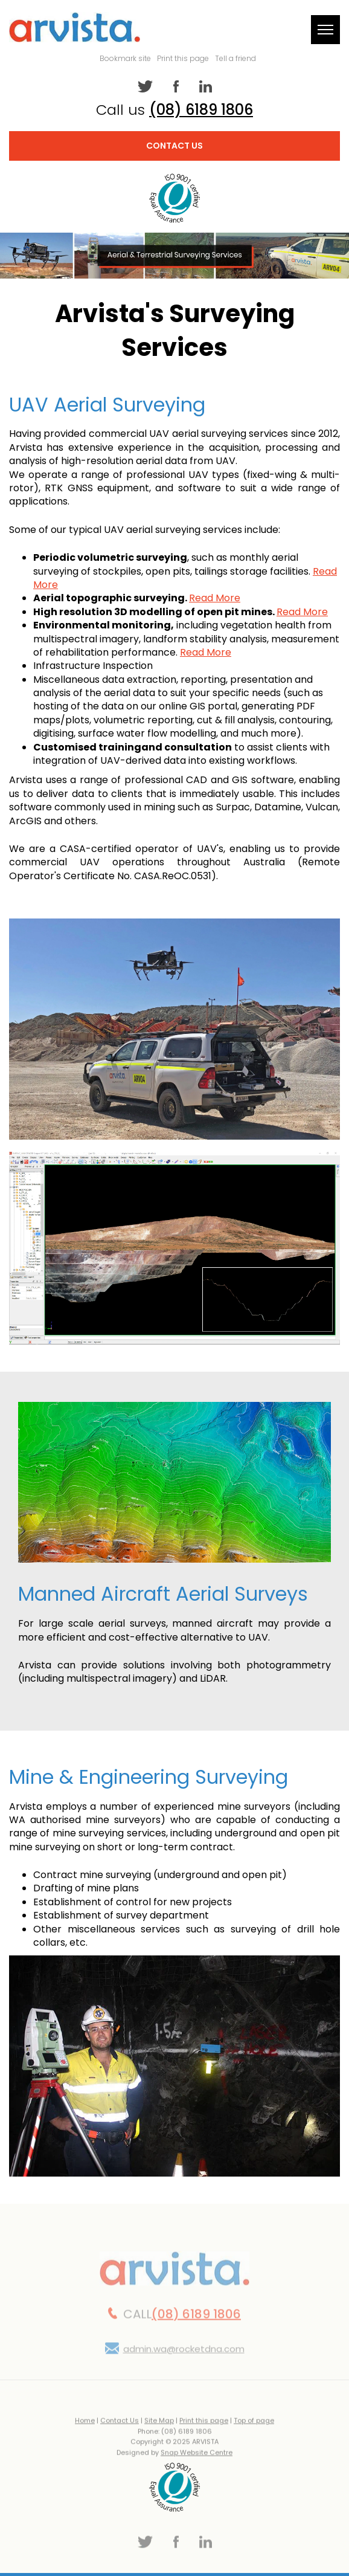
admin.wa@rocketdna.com (184, 2354)
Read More (214, 598)
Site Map (159, 2425)
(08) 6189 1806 (201, 110)
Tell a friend (235, 58)
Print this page (183, 58)
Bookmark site (125, 58)
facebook (174, 86)
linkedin (204, 86)
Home (85, 2425)
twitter (145, 86)
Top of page (254, 2425)
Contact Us (174, 146)
